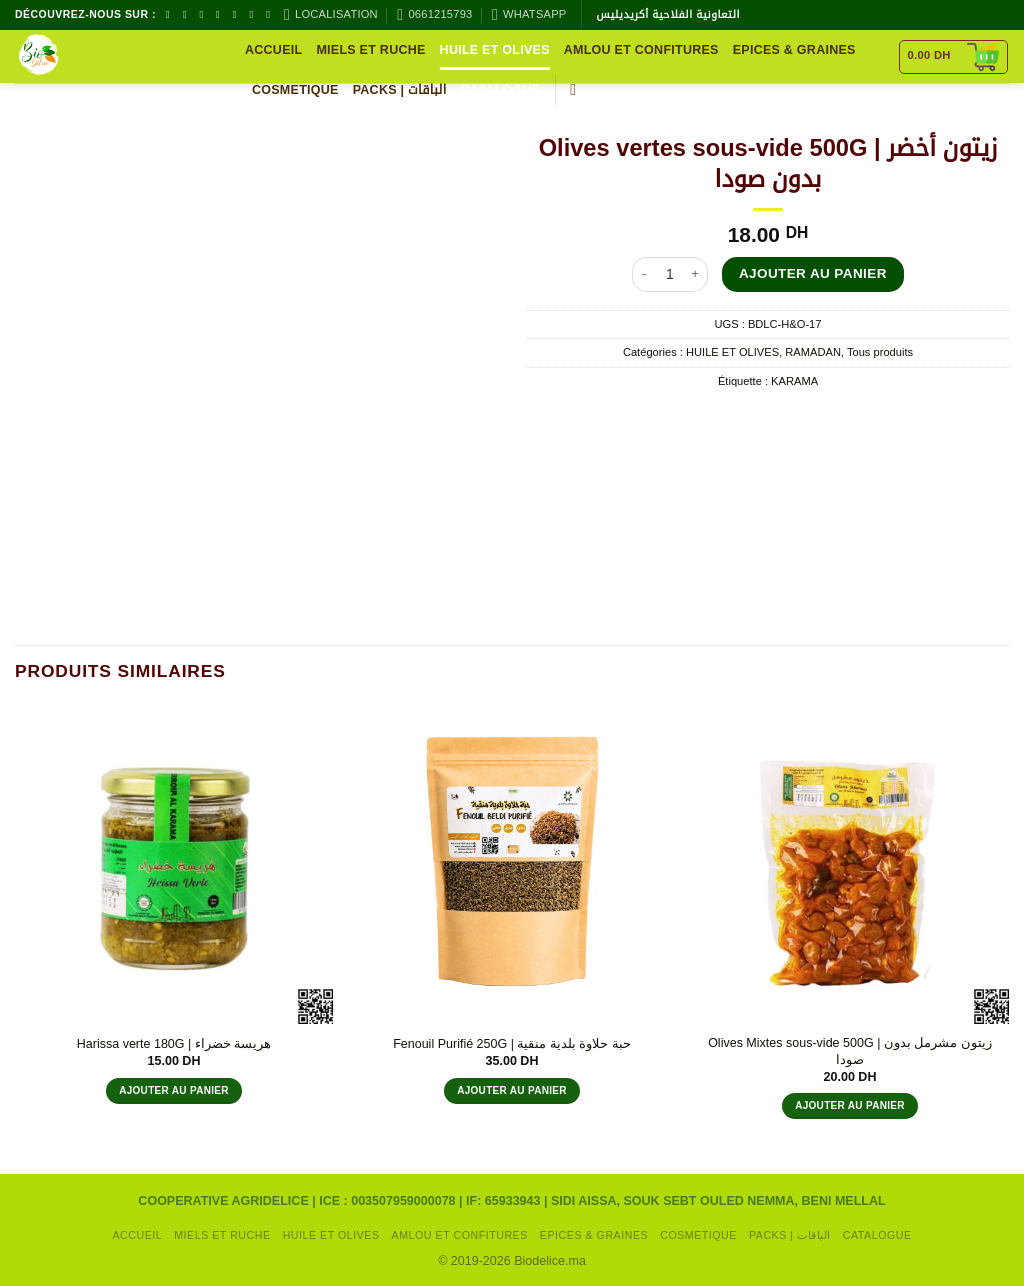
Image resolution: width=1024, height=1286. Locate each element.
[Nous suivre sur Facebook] (171, 14)
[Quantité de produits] (670, 274)
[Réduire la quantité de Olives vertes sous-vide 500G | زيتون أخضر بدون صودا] (644, 274)
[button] (578, 89)
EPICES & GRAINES (794, 50)
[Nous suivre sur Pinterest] (254, 14)
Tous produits (880, 352)
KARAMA (794, 381)
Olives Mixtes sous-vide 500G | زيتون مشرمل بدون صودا (850, 1051)
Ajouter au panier (813, 273)
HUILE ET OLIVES (495, 50)
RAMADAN (813, 352)
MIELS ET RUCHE (370, 50)
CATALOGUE (501, 90)
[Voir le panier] (953, 57)
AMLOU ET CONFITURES (641, 50)
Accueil (273, 50)
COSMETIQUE (295, 90)
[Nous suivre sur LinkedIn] (271, 14)
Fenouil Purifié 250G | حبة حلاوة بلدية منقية (512, 1044)
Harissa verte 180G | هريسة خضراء (174, 1044)
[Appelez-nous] (238, 14)
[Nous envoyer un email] (221, 14)
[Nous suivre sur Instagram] (188, 14)
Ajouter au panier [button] (174, 1090)
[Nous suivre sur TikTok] (204, 14)
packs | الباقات (400, 90)
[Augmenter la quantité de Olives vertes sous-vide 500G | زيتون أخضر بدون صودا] (696, 274)
